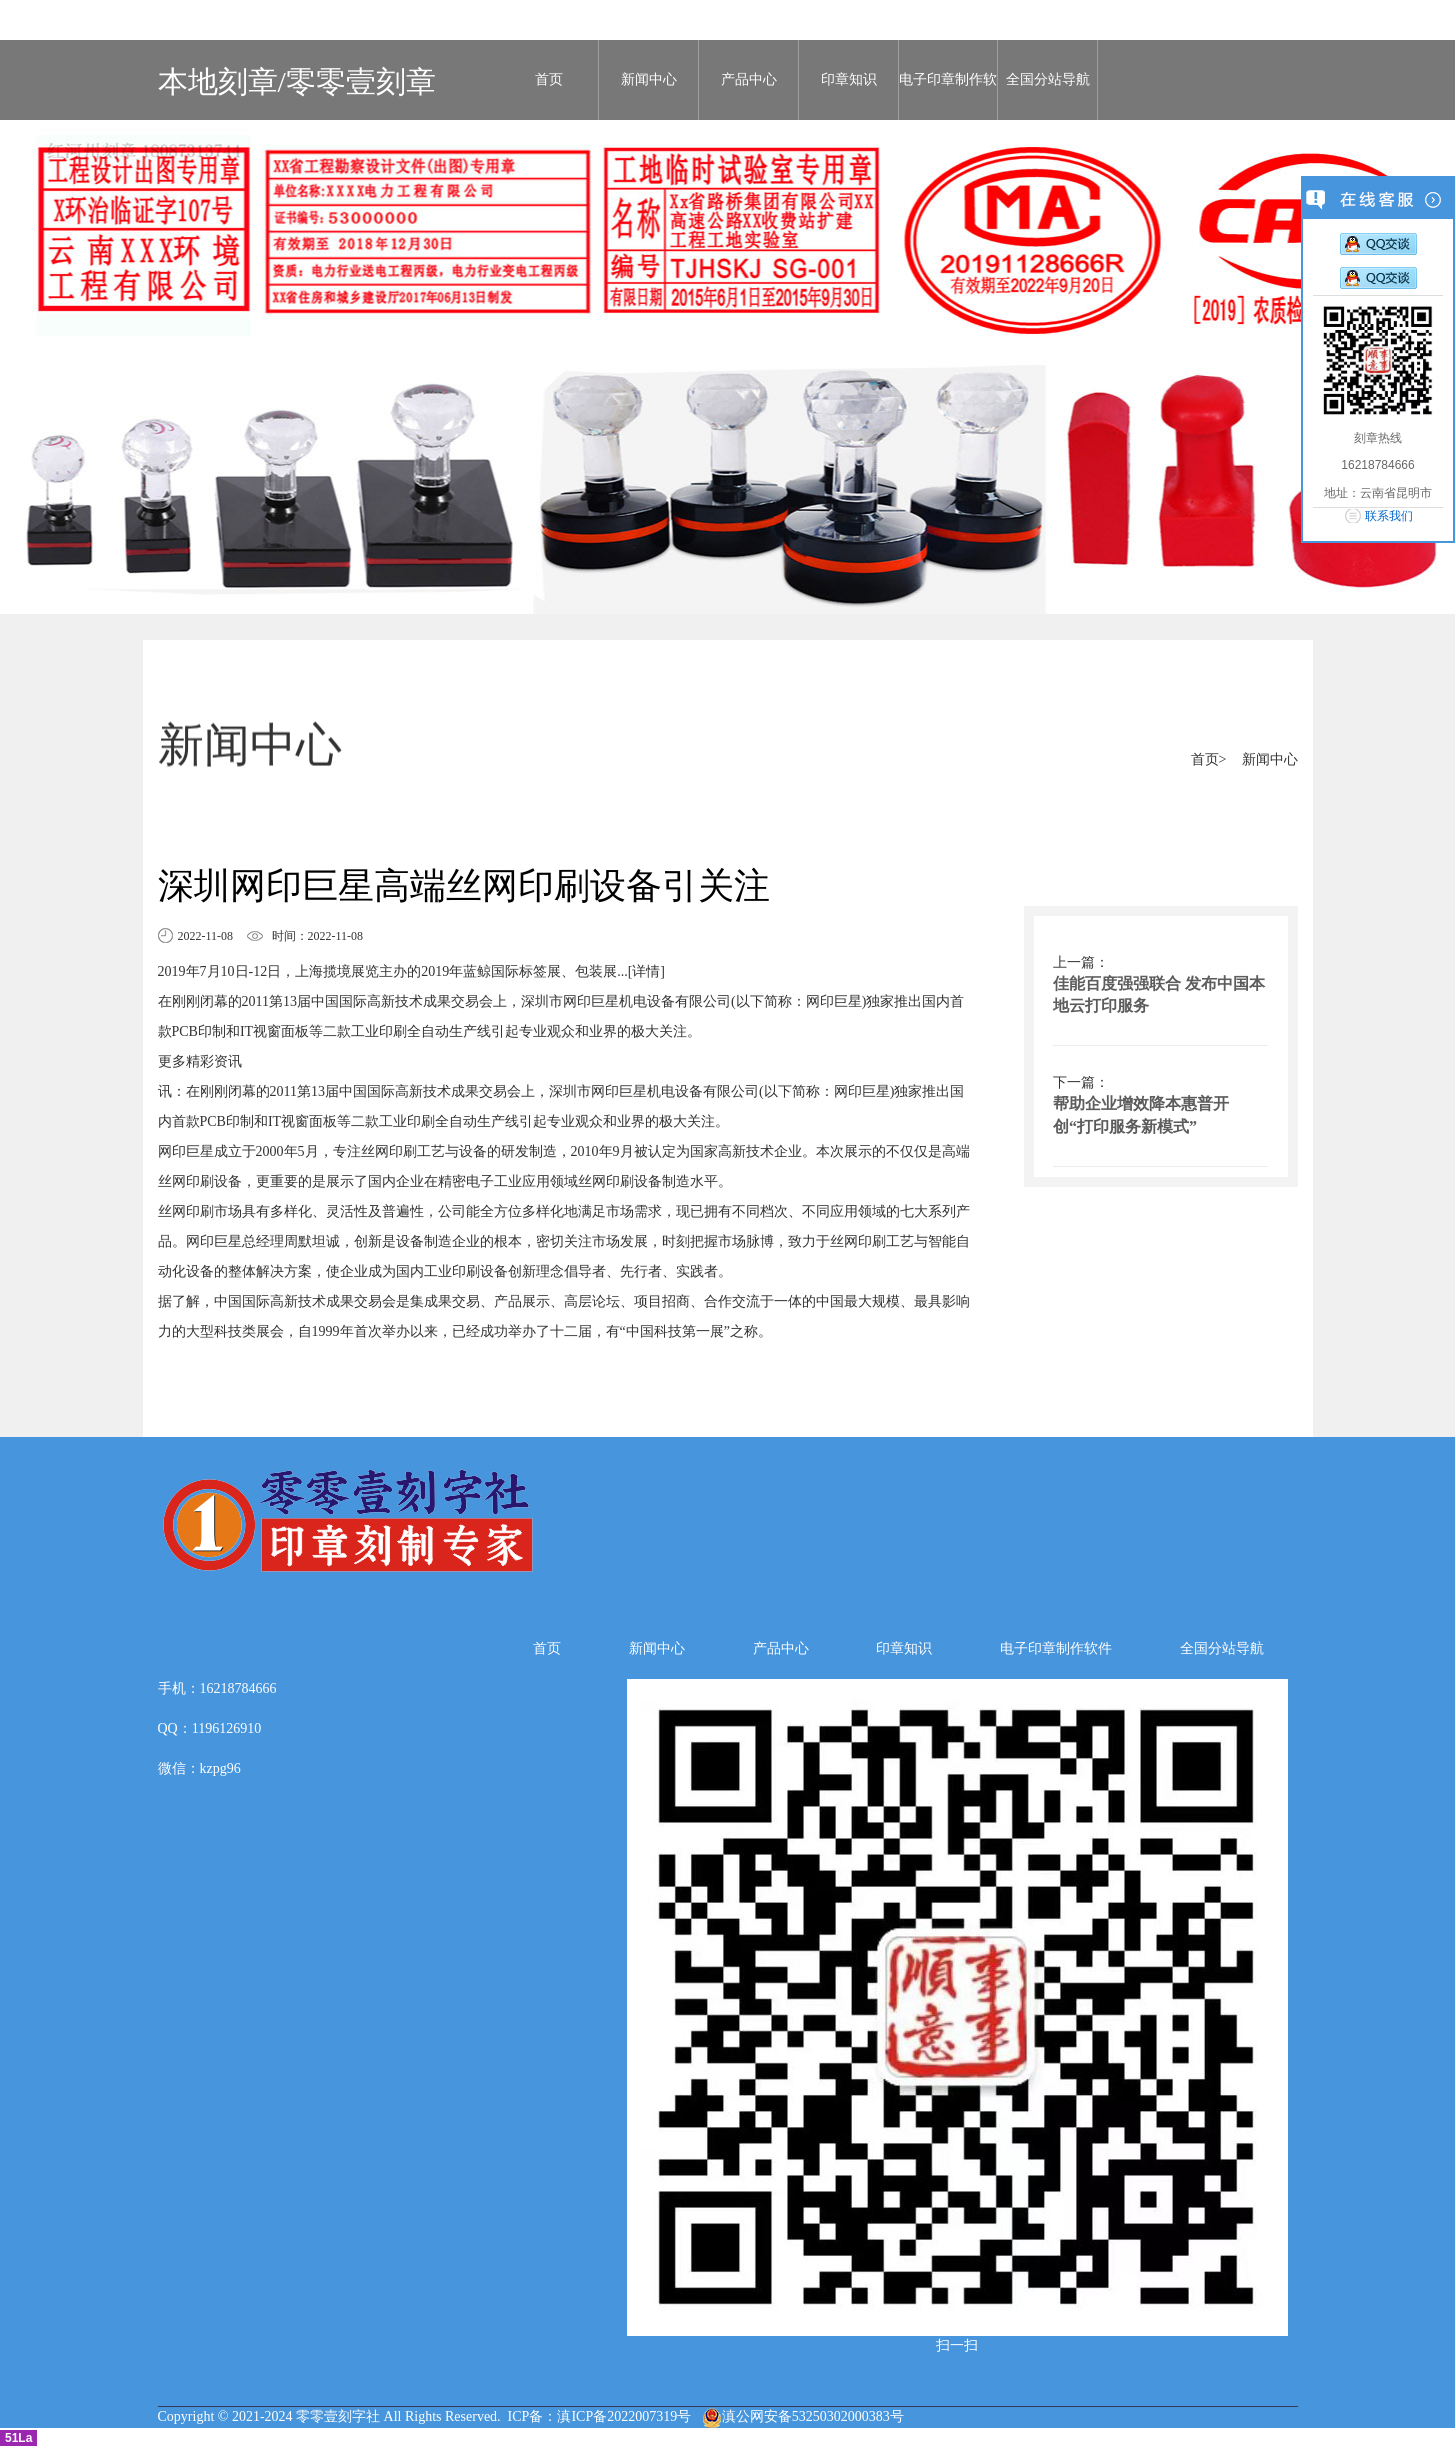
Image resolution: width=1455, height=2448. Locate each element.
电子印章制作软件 (948, 96)
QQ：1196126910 (210, 1728)
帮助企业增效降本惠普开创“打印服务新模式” (1141, 1115)
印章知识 (849, 79)
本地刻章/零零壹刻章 (297, 81)
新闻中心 (649, 79)
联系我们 (1389, 516)
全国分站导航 (1048, 79)
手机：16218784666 (217, 1688)
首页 (549, 79)
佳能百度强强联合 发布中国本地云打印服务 (1159, 995)
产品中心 (749, 79)
